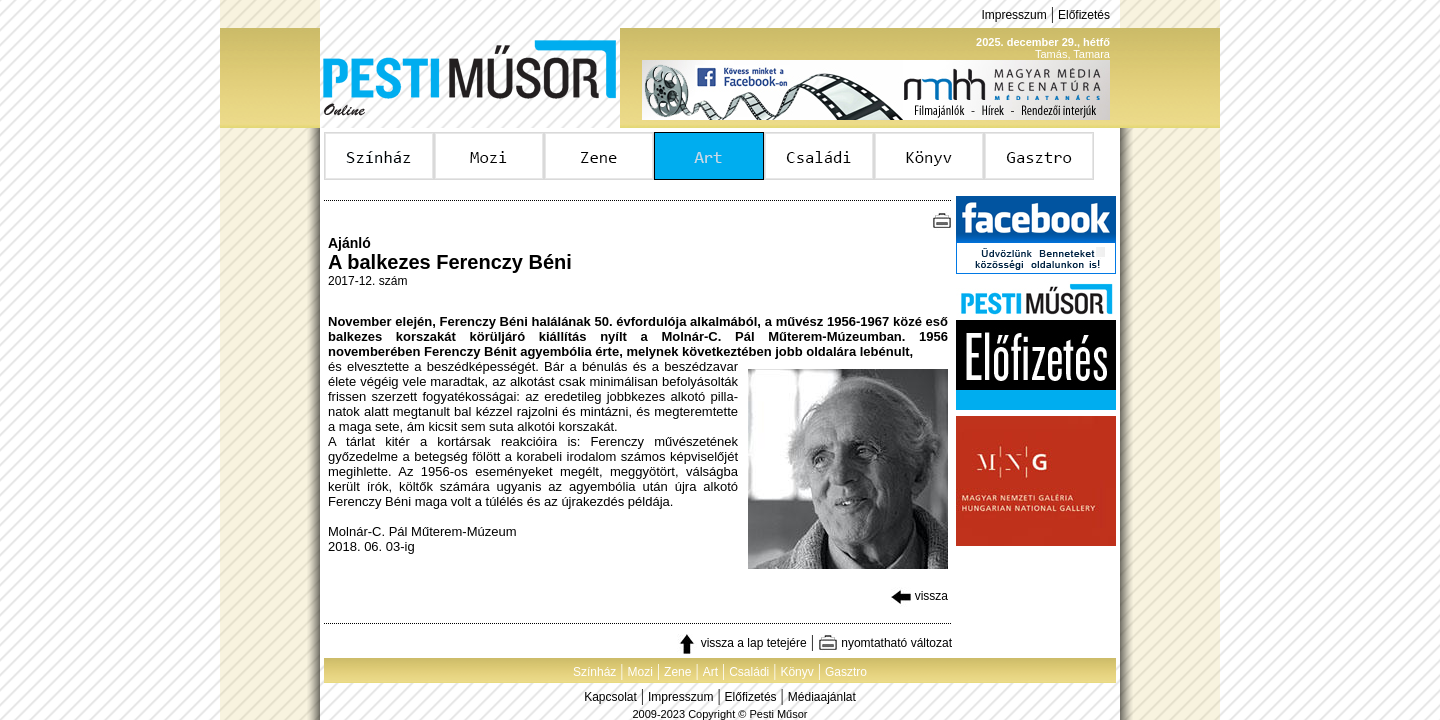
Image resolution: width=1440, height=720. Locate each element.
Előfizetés (1084, 15)
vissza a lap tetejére (741, 643)
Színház (594, 672)
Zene (677, 672)
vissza (919, 596)
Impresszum (1013, 15)
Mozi (640, 672)
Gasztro (846, 672)
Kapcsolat (610, 697)
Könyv (796, 672)
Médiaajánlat (822, 697)
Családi (749, 672)
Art (710, 672)
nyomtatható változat (885, 643)
